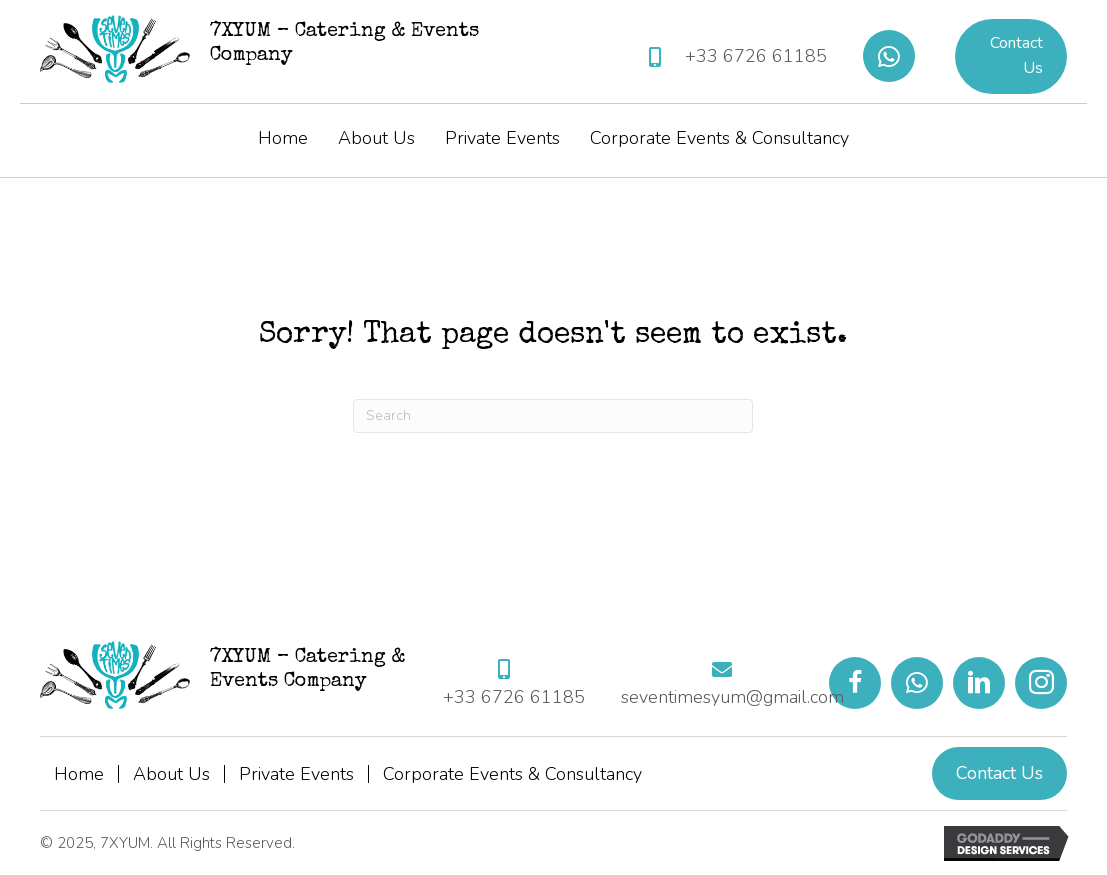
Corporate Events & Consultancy (512, 774)
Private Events (296, 774)
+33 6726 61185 (756, 56)
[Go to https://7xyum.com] (277, 49)
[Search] (553, 416)
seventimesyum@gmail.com (732, 697)
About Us (171, 774)
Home (79, 774)
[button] (889, 56)
